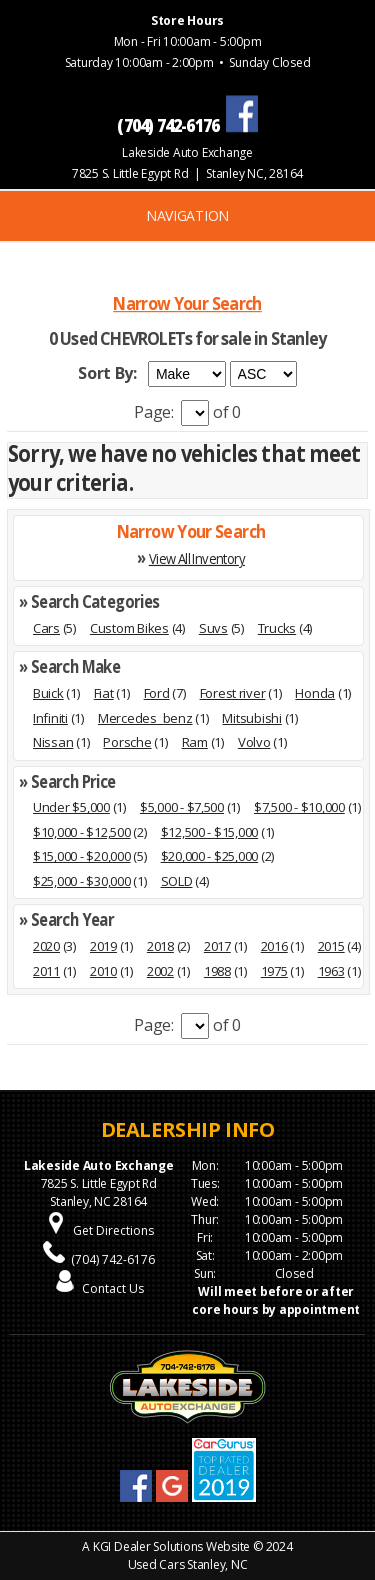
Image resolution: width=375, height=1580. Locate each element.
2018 (160, 946)
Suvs (213, 628)
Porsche (127, 742)
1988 (217, 971)
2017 (217, 946)
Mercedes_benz (145, 718)
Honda (315, 693)
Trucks (277, 628)
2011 (46, 971)
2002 (160, 971)
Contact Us (113, 1288)
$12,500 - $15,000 (210, 832)
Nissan (53, 742)
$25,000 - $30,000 (82, 881)
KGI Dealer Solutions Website (171, 1546)
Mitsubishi (251, 718)
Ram (195, 742)
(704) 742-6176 (113, 1259)
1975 (274, 971)
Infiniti (50, 718)
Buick (48, 693)
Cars (46, 628)
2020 (46, 946)
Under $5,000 (71, 807)
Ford (157, 693)
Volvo (254, 742)
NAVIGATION (187, 215)
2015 (331, 946)
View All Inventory (197, 558)
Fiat (104, 693)
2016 (274, 946)
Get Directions (113, 1230)
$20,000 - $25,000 (210, 856)
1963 (331, 971)
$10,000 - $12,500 (82, 832)
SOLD (177, 881)
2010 (103, 971)
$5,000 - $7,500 (182, 807)
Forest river (233, 693)
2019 (103, 946)
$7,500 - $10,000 (299, 807)
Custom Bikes (129, 628)
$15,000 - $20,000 (82, 856)
